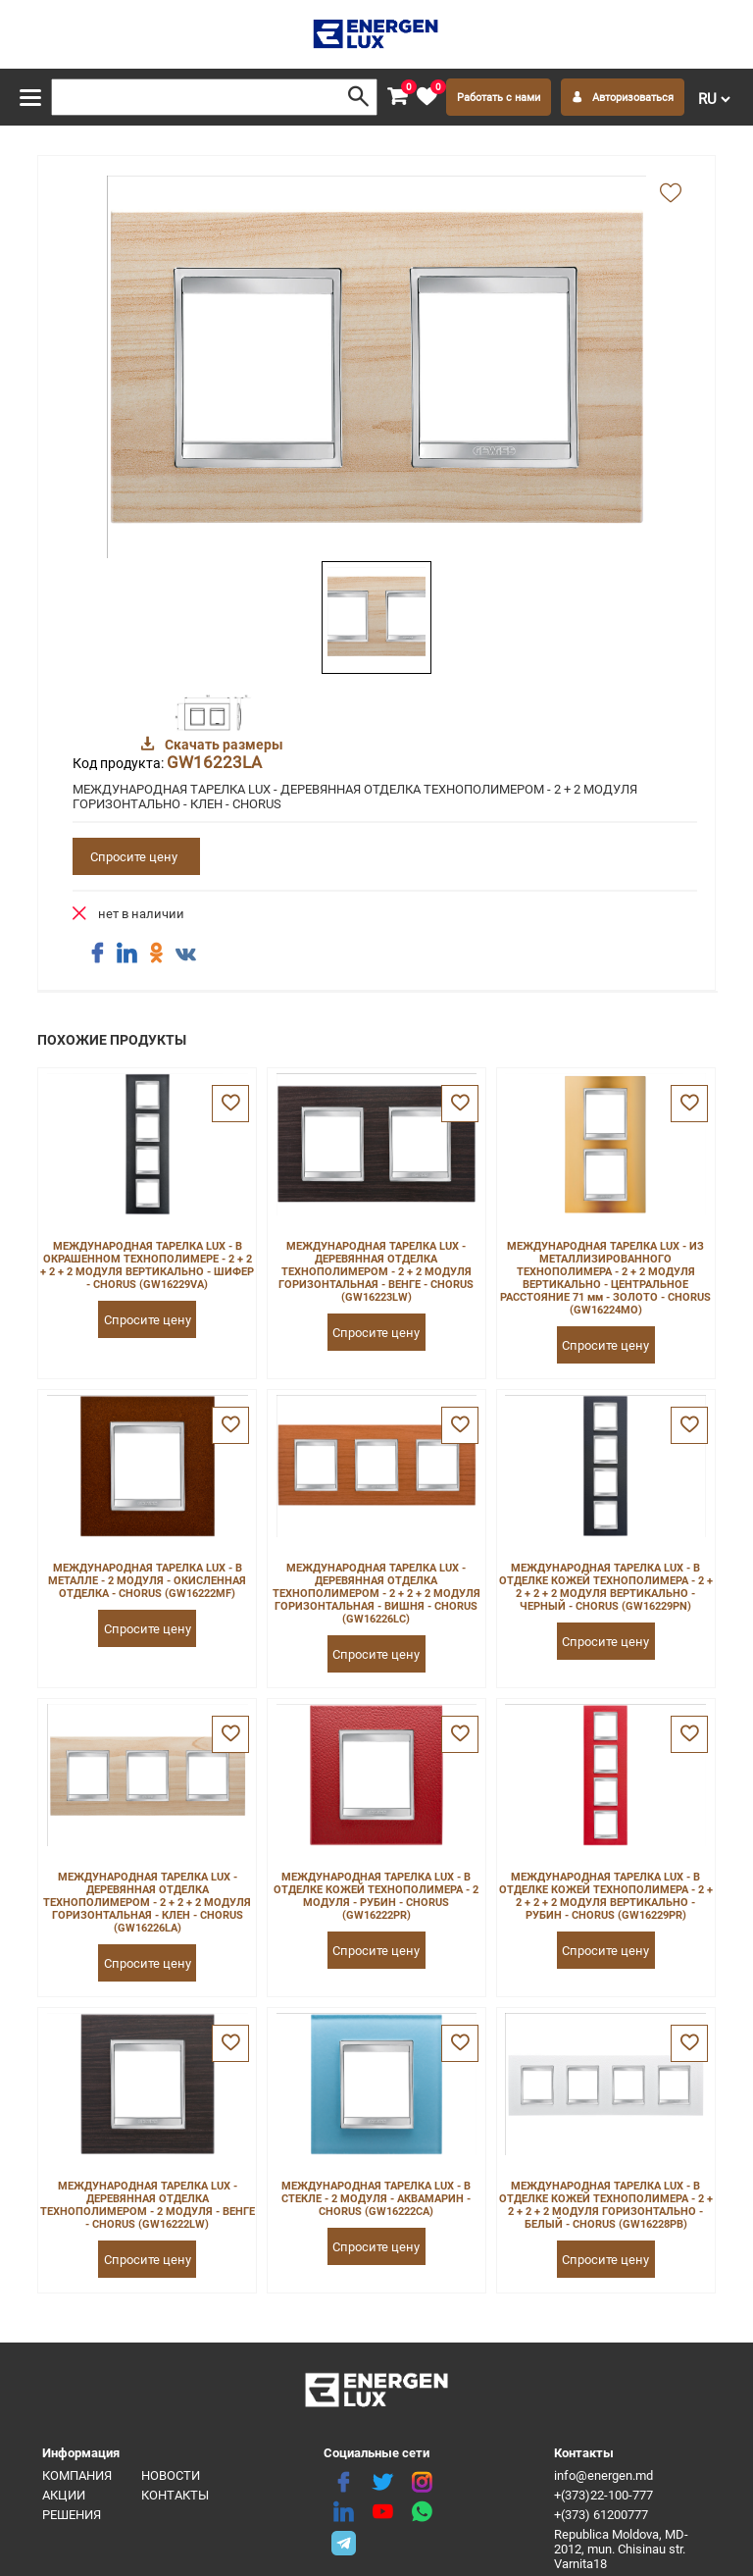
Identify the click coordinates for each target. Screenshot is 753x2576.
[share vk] (185, 955)
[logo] (377, 34)
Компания (77, 2475)
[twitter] (382, 2483)
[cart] (397, 97)
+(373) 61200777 (601, 2514)
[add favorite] (670, 194)
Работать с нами (498, 97)
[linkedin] (343, 2512)
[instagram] (421, 2483)
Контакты (175, 2495)
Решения (71, 2514)
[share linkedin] (126, 953)
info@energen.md (603, 2475)
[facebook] (343, 2483)
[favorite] (426, 97)
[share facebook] (97, 953)
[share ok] (156, 953)
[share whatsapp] (421, 2512)
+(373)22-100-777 (603, 2495)
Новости (170, 2475)
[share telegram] (343, 2541)
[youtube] (382, 2512)
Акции (63, 2495)
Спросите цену (133, 857)
